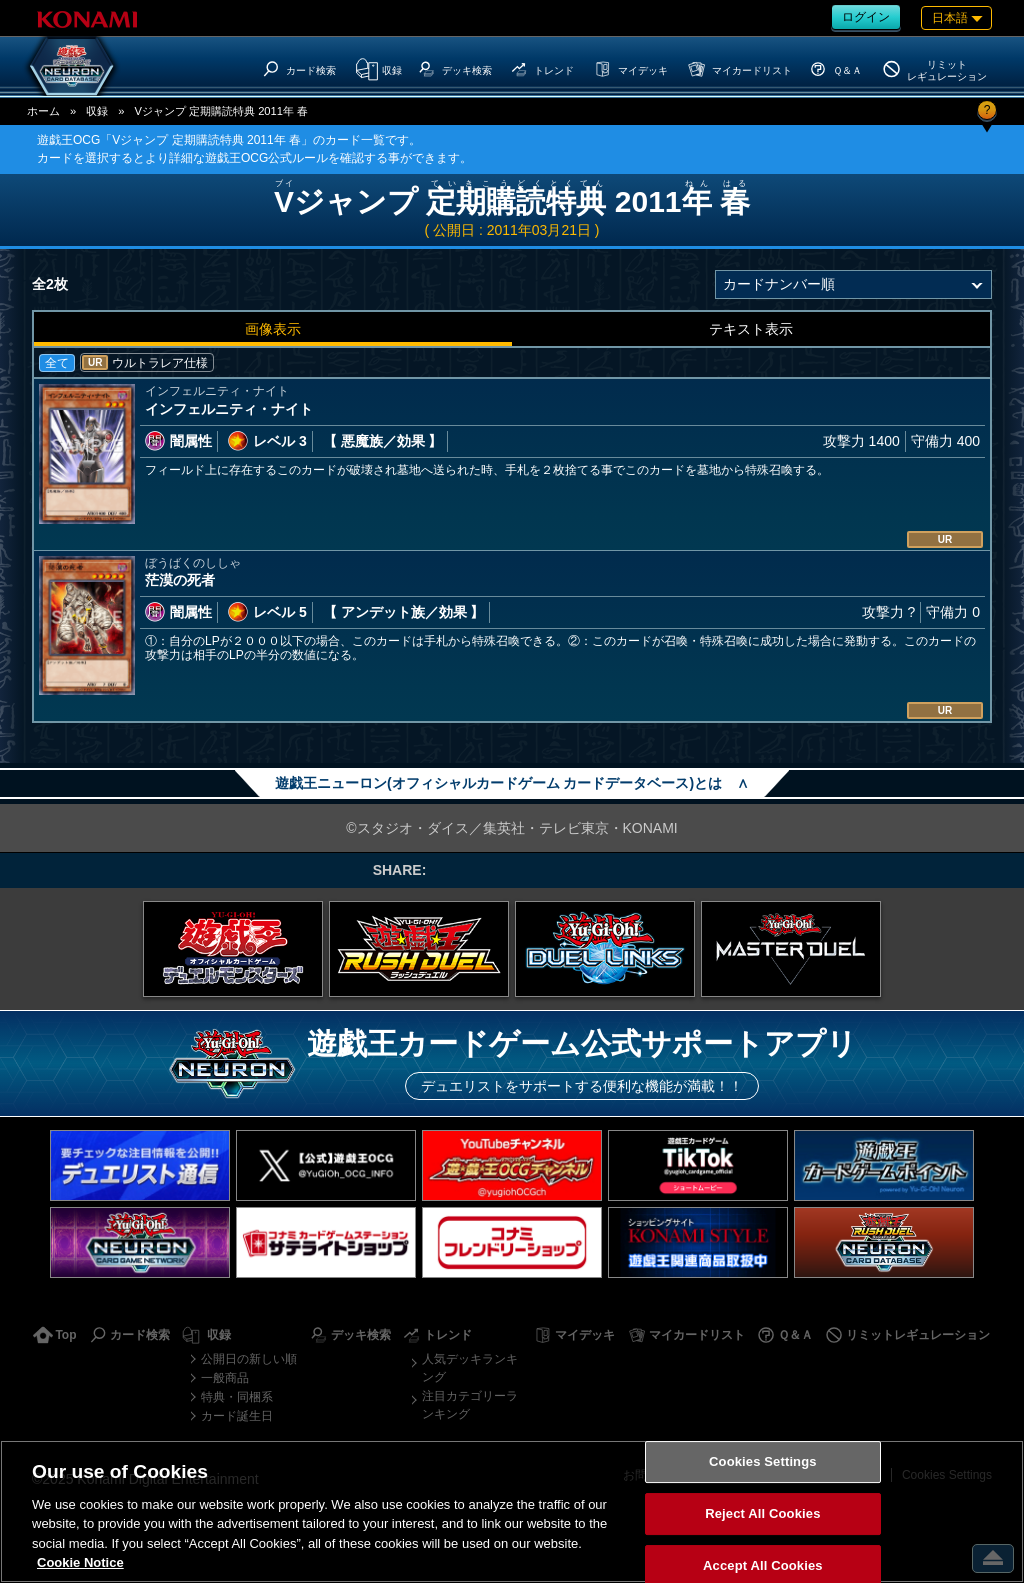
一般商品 (225, 1378)
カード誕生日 (237, 1416)
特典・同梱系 (237, 1397)
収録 (97, 111)
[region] (512, 1511)
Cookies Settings (763, 1462)
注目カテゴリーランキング (470, 1405)
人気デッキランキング (470, 1368)
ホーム (43, 111)
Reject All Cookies (762, 1513)
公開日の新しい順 (249, 1359)
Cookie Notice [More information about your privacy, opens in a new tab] (80, 1562)
